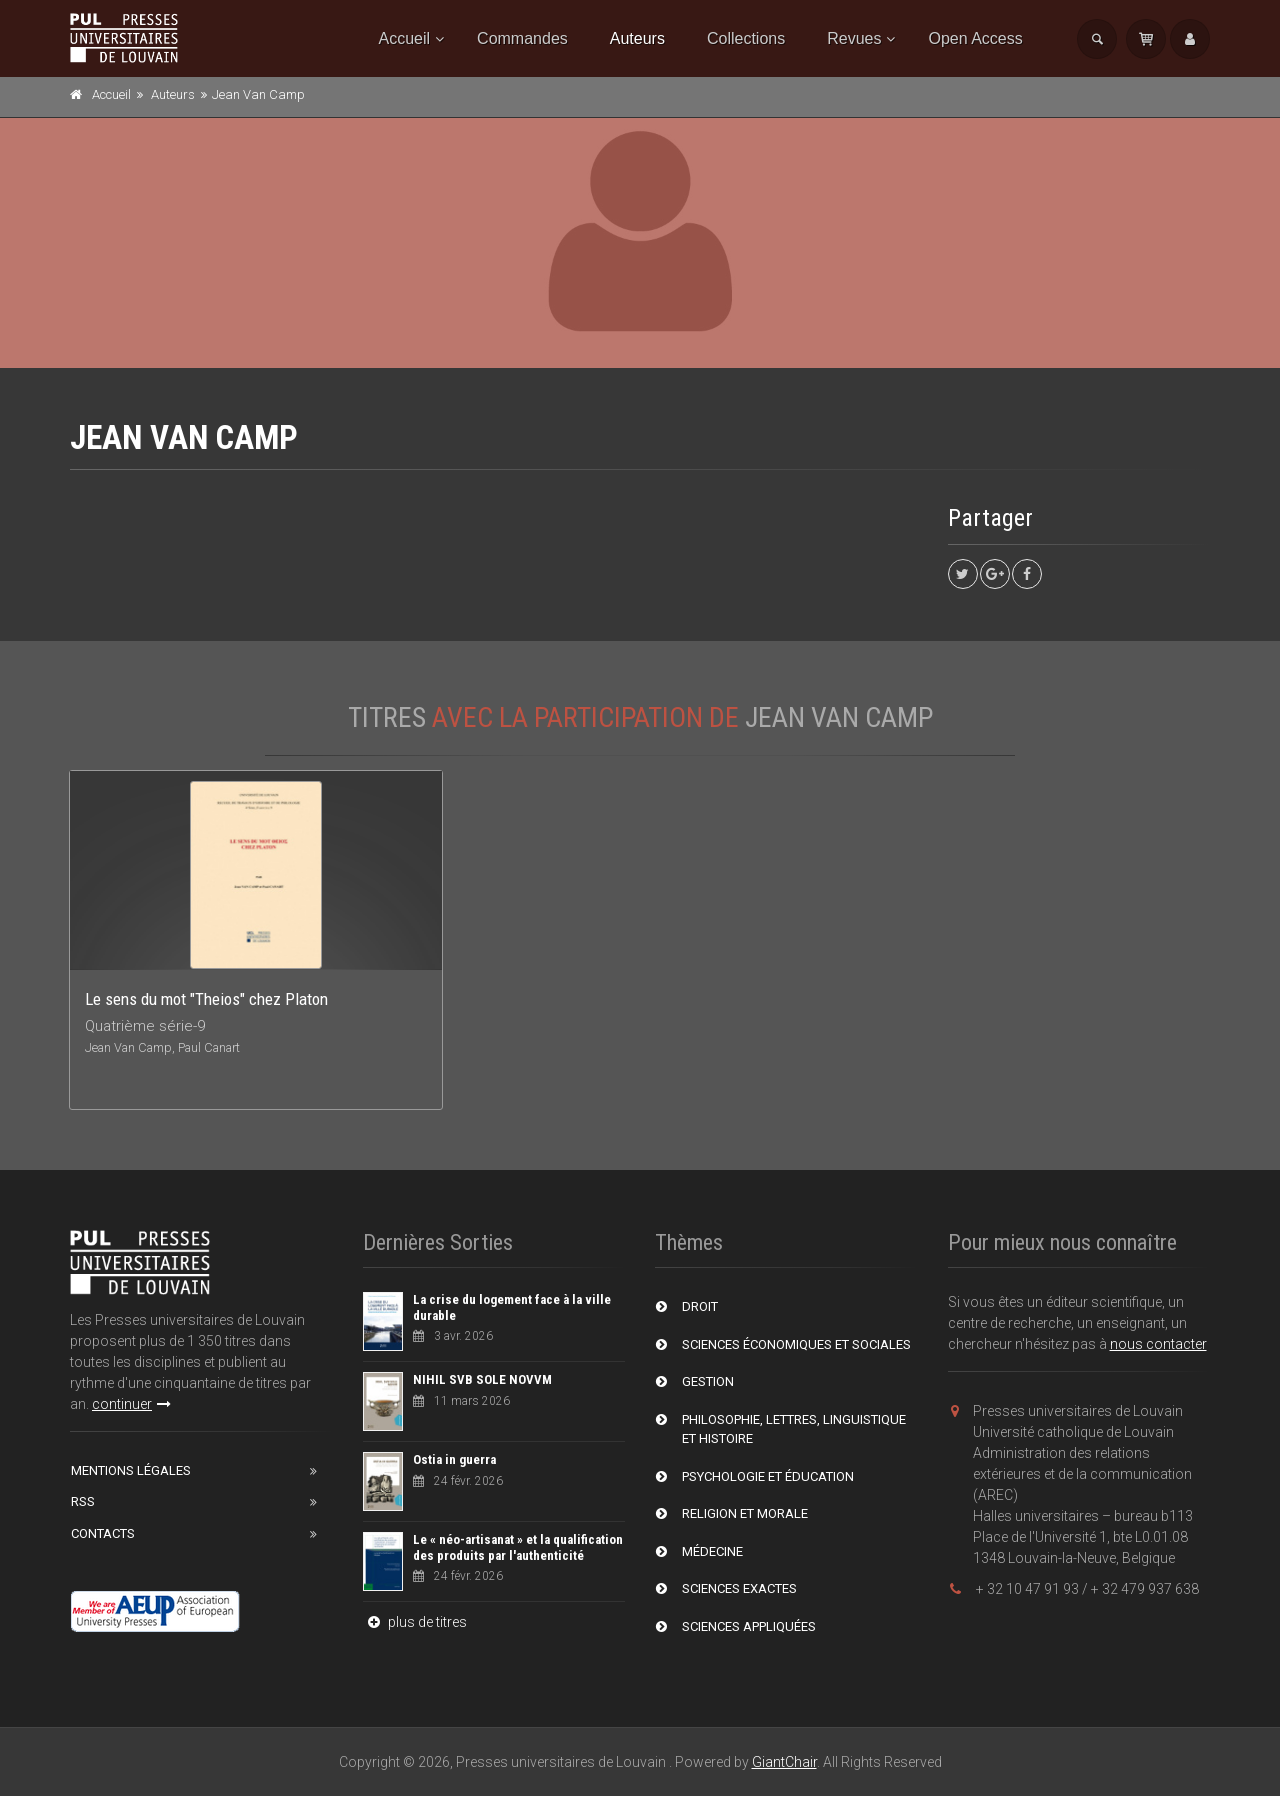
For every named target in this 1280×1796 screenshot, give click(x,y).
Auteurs (637, 38)
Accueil (405, 38)
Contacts (103, 1533)
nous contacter (1158, 1344)
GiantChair (784, 1762)
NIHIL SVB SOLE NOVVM (482, 1379)
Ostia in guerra (454, 1459)
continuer (131, 1404)
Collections (746, 38)
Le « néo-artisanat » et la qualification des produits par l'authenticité (518, 1547)
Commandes (522, 38)
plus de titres (415, 1622)
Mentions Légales (131, 1470)
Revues (854, 38)
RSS (83, 1501)
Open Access (975, 38)
